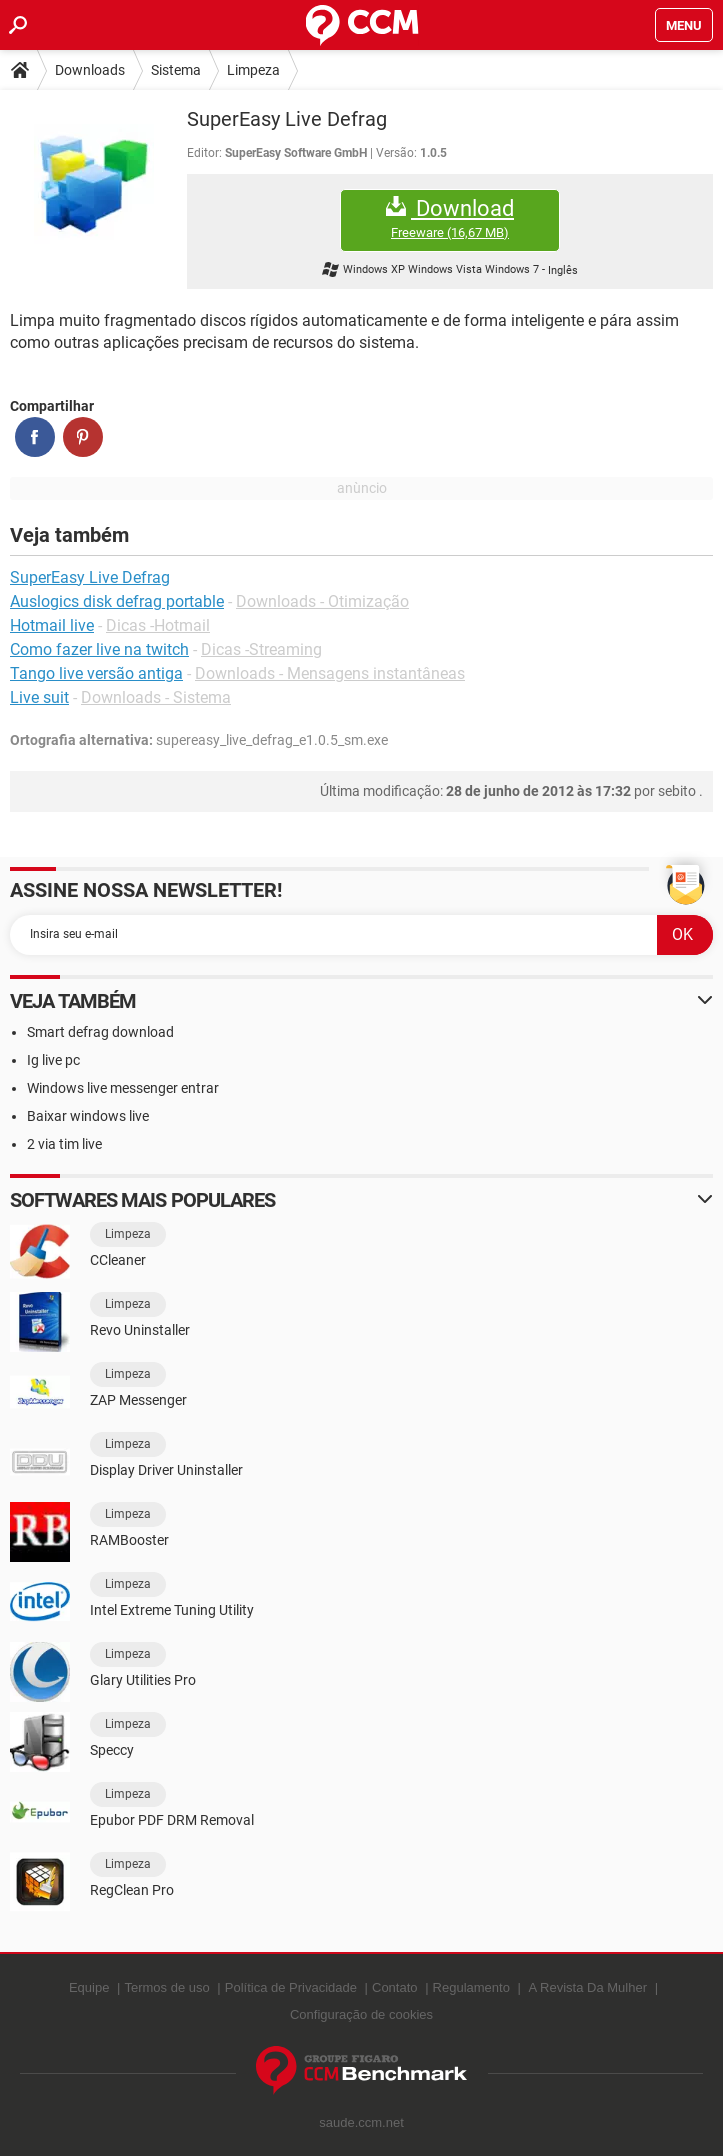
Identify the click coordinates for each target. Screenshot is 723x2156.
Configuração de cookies (361, 2014)
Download (450, 218)
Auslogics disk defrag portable (117, 601)
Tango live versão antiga (96, 673)
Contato (395, 1987)
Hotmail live (52, 625)
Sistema (176, 70)
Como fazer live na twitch (99, 649)
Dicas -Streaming (261, 649)
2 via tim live (64, 1144)
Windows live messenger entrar (123, 1088)
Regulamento (471, 1987)
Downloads (90, 70)
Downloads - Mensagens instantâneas (330, 673)
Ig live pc (53, 1060)
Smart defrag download (100, 1032)
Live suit (39, 697)
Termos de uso (166, 1987)
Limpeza (253, 70)
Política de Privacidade (291, 1987)
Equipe (89, 1987)
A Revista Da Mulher (588, 1987)
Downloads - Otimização (322, 601)
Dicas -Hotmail (158, 625)
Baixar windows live (88, 1116)
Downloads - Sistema (156, 697)
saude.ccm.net (361, 2122)
